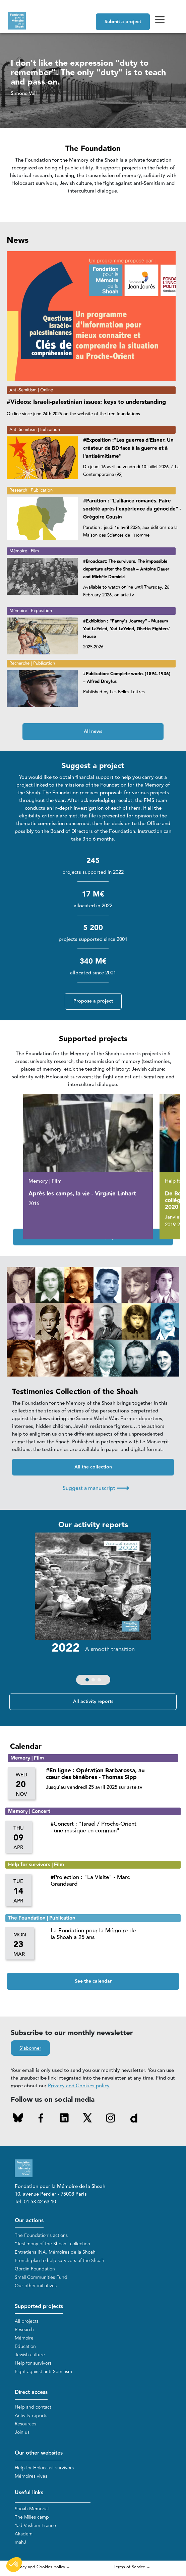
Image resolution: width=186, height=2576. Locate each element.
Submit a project (123, 21)
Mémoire (24, 2338)
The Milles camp (32, 2517)
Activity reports (31, 2415)
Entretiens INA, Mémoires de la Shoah (55, 2252)
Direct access (31, 2392)
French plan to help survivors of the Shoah (59, 2260)
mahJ (20, 2542)
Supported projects (39, 2306)
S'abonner (30, 2048)
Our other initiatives (36, 2285)
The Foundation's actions (41, 2235)
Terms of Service (129, 2567)
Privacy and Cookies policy (79, 2086)
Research (24, 2329)
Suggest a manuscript (96, 1488)
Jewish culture (30, 2354)
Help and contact (33, 2407)
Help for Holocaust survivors (44, 2467)
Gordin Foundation (35, 2268)
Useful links (29, 2492)
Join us (22, 2432)
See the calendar (93, 1981)
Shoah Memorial (32, 2508)
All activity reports (93, 1701)
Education (25, 2346)
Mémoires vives (31, 2476)
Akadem (24, 2533)
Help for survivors (33, 2363)
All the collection (93, 1467)
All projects (27, 2321)
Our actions (29, 2220)
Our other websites (39, 2453)
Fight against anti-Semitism (43, 2371)
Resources (25, 2423)
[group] (93, 1610)
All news (93, 731)
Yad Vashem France (35, 2525)
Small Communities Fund (41, 2277)
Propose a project (93, 1001)
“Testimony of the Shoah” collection (52, 2243)
